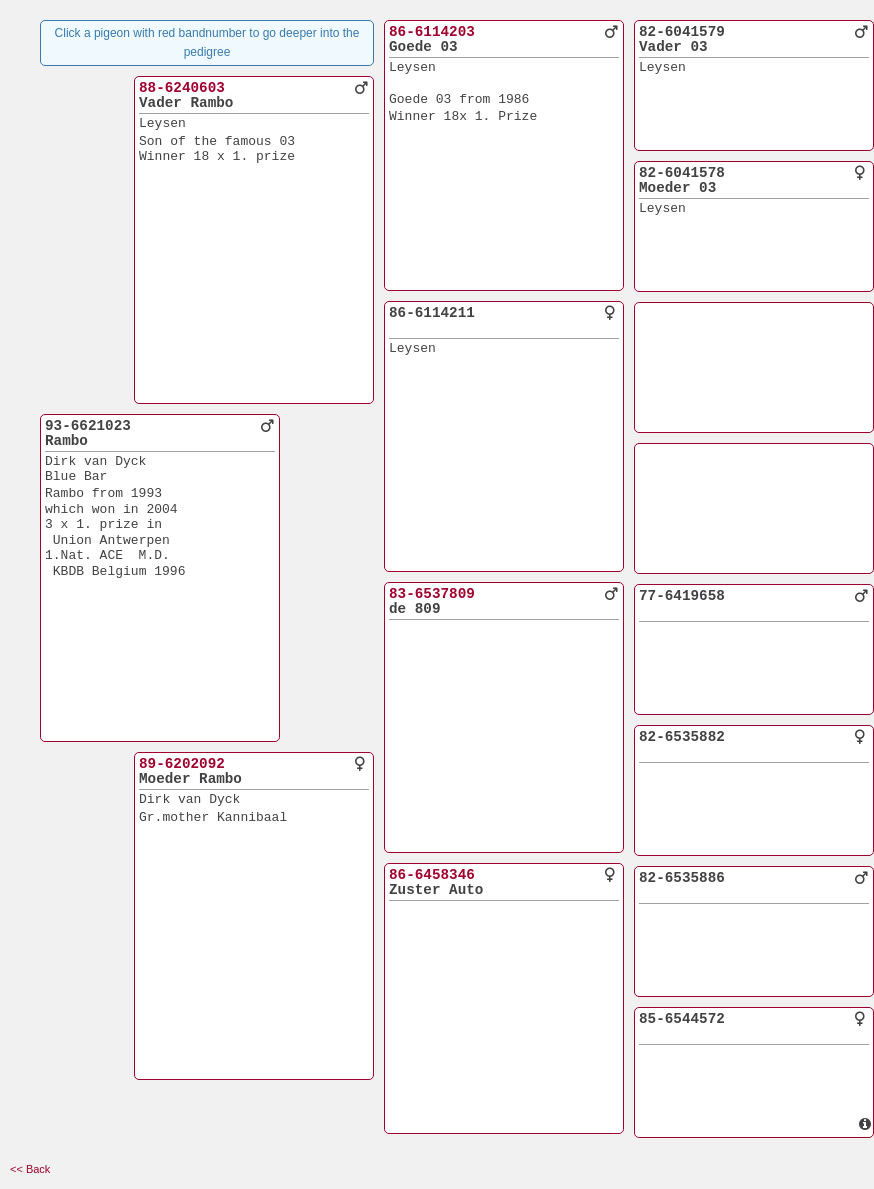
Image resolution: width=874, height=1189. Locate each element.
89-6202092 (182, 764)
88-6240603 (182, 88)
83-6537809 (432, 594)
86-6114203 (432, 32)
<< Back (30, 1169)
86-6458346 (432, 875)
